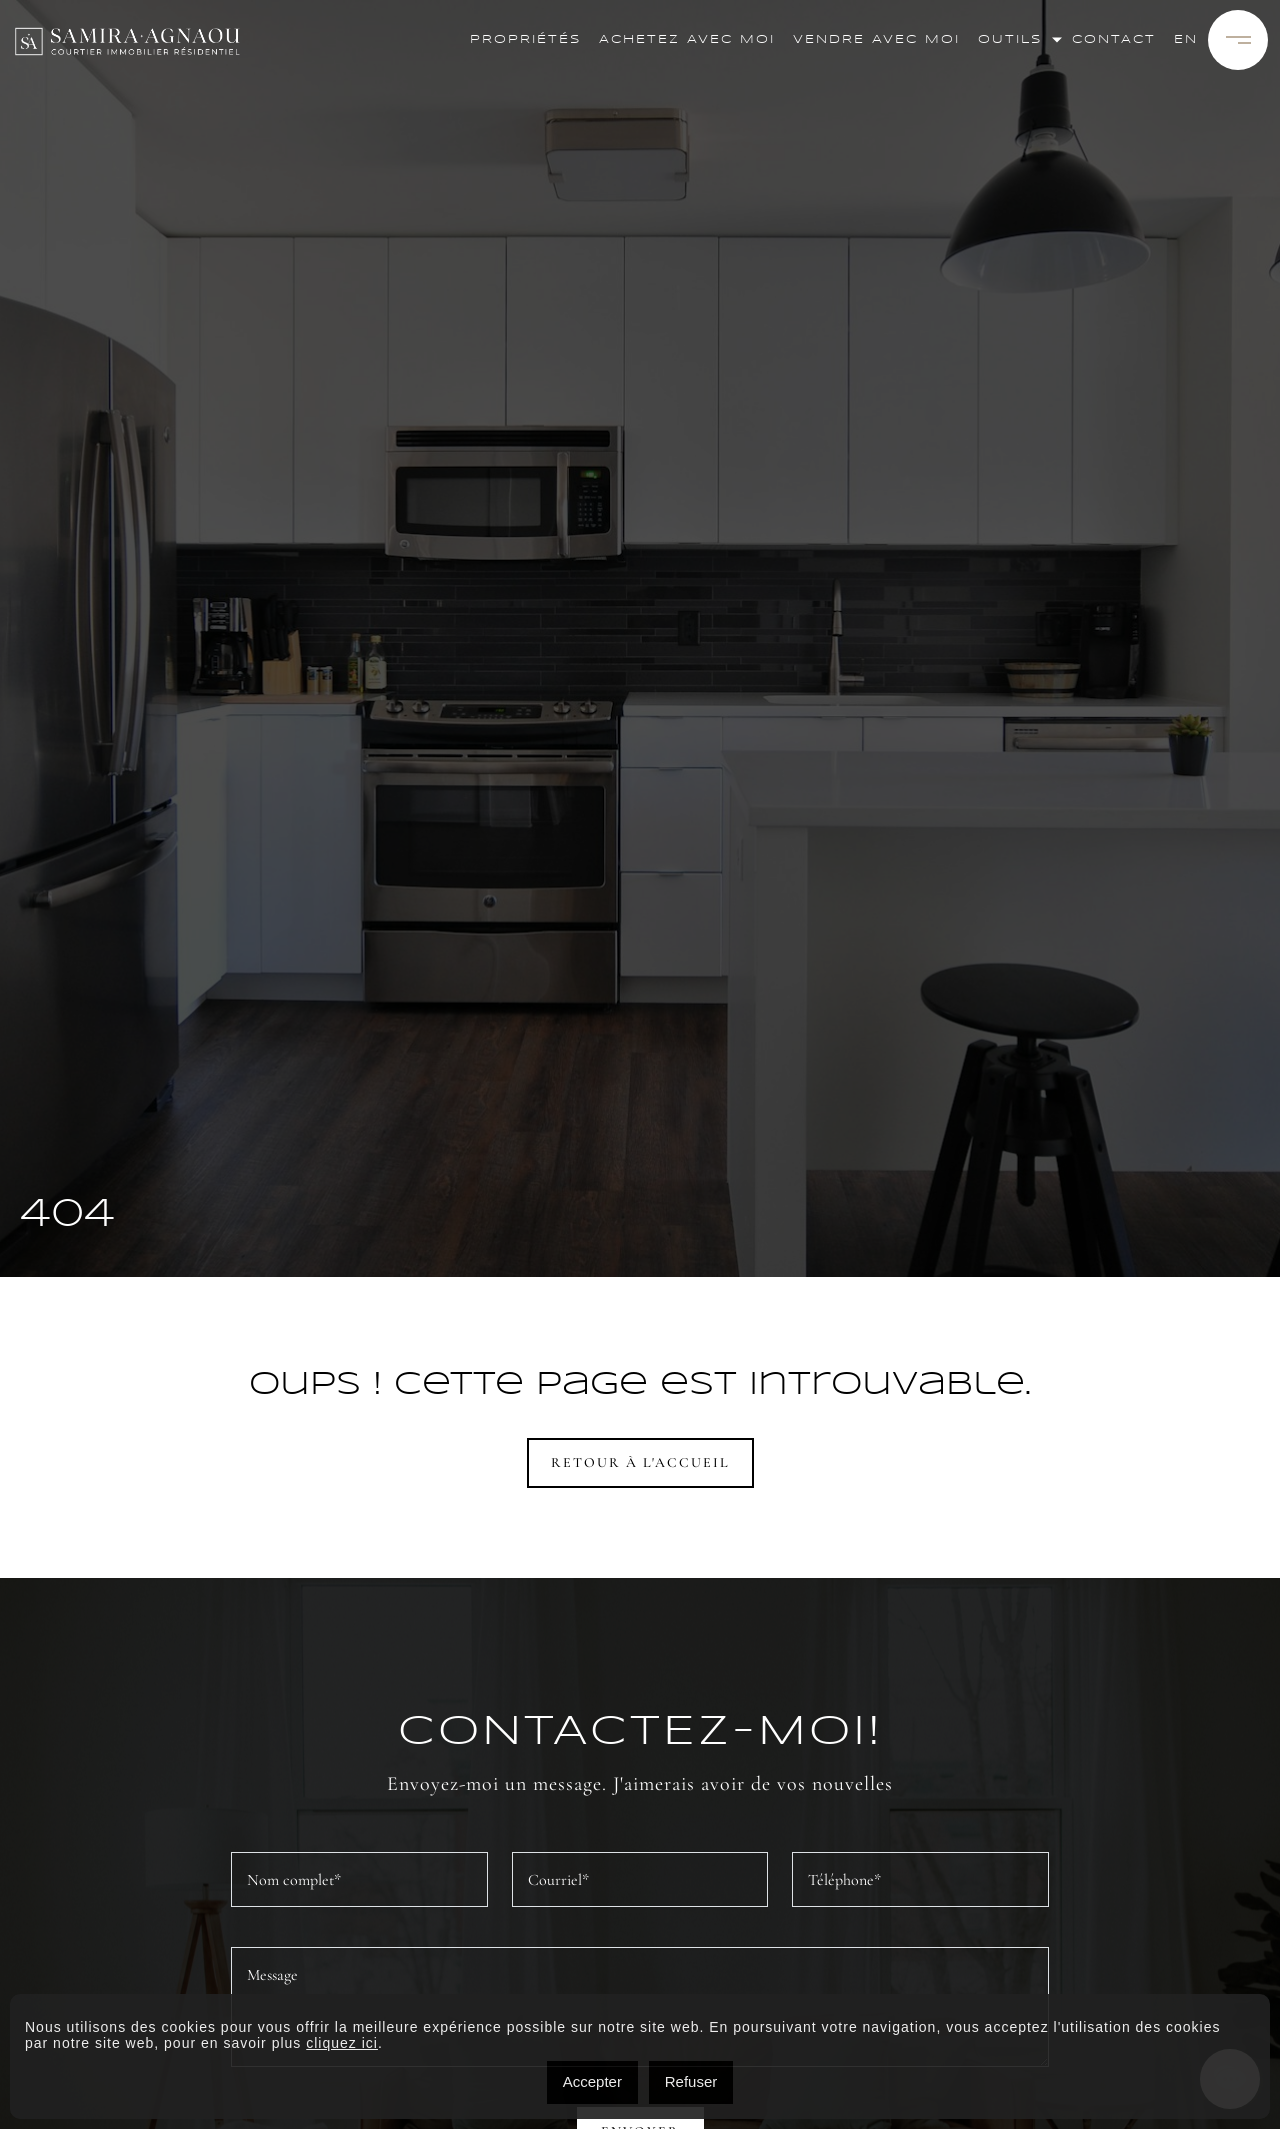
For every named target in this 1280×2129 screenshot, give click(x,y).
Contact (1114, 39)
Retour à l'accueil (640, 1462)
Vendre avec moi (876, 39)
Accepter (592, 2081)
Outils (1010, 39)
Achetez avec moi (687, 39)
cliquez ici (342, 2043)
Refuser (691, 2081)
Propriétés (525, 39)
